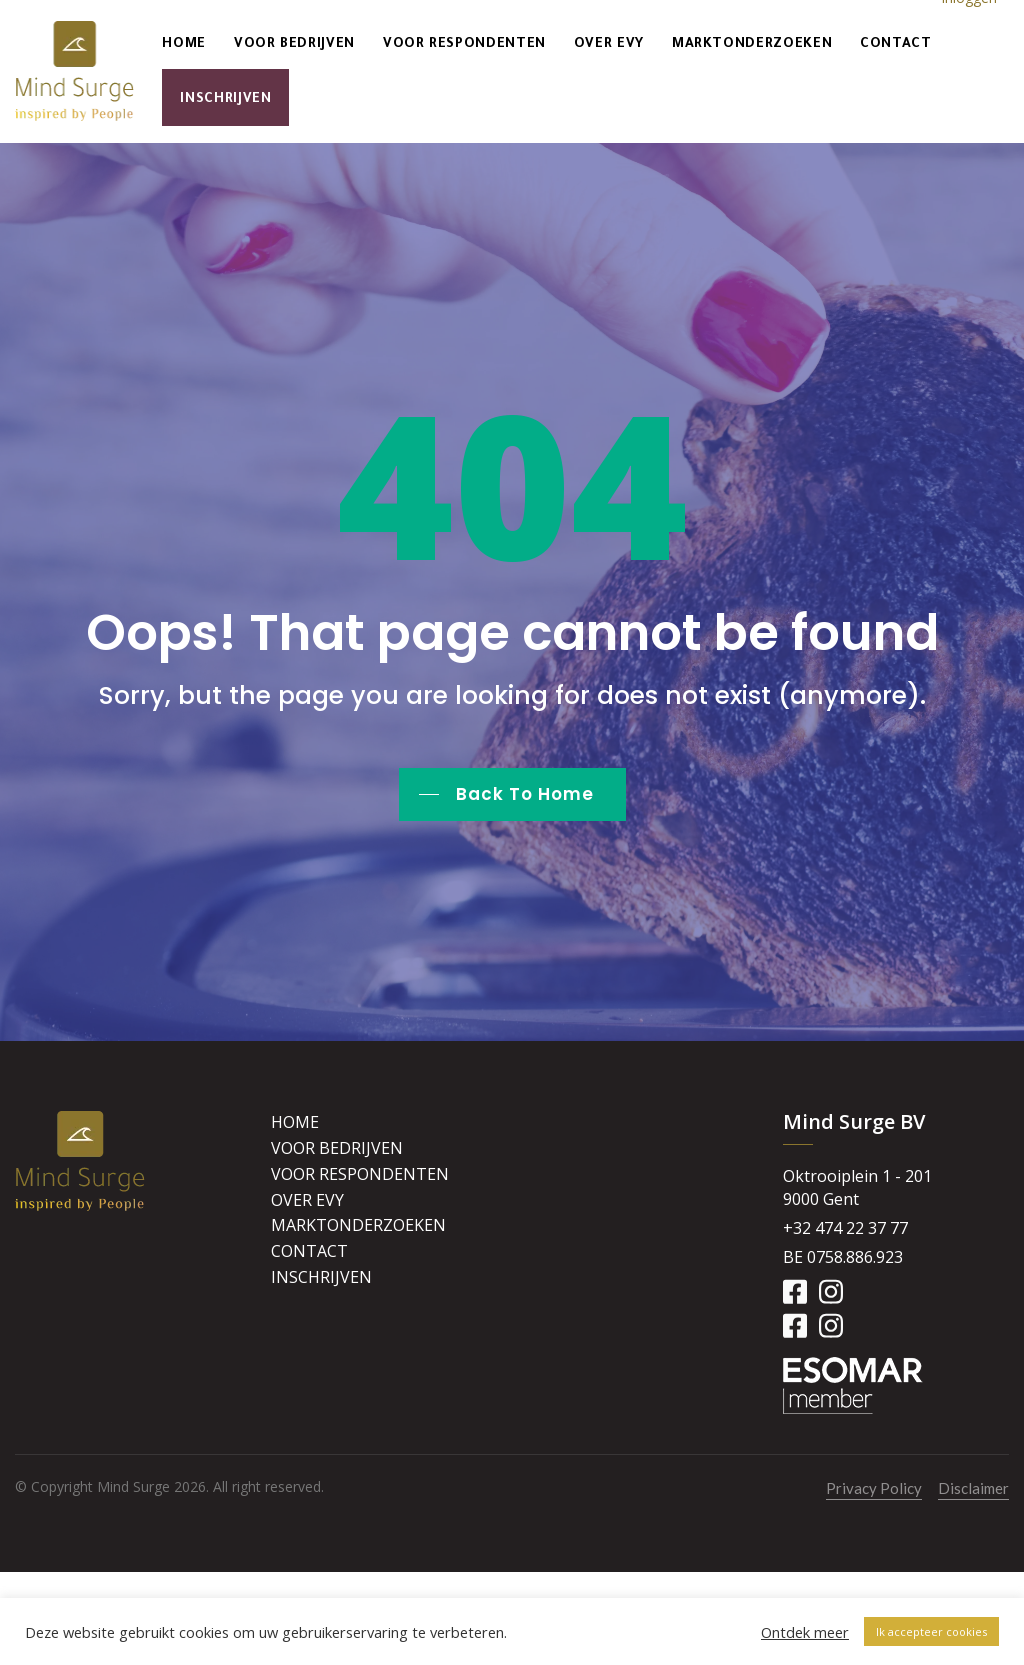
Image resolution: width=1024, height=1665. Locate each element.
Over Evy (609, 44)
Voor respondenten (464, 44)
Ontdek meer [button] (805, 1632)
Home (184, 44)
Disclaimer (973, 1488)
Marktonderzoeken (752, 44)
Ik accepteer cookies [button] (931, 1631)
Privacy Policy (874, 1488)
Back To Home (525, 794)
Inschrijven (225, 99)
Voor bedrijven (294, 44)
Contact (895, 44)
